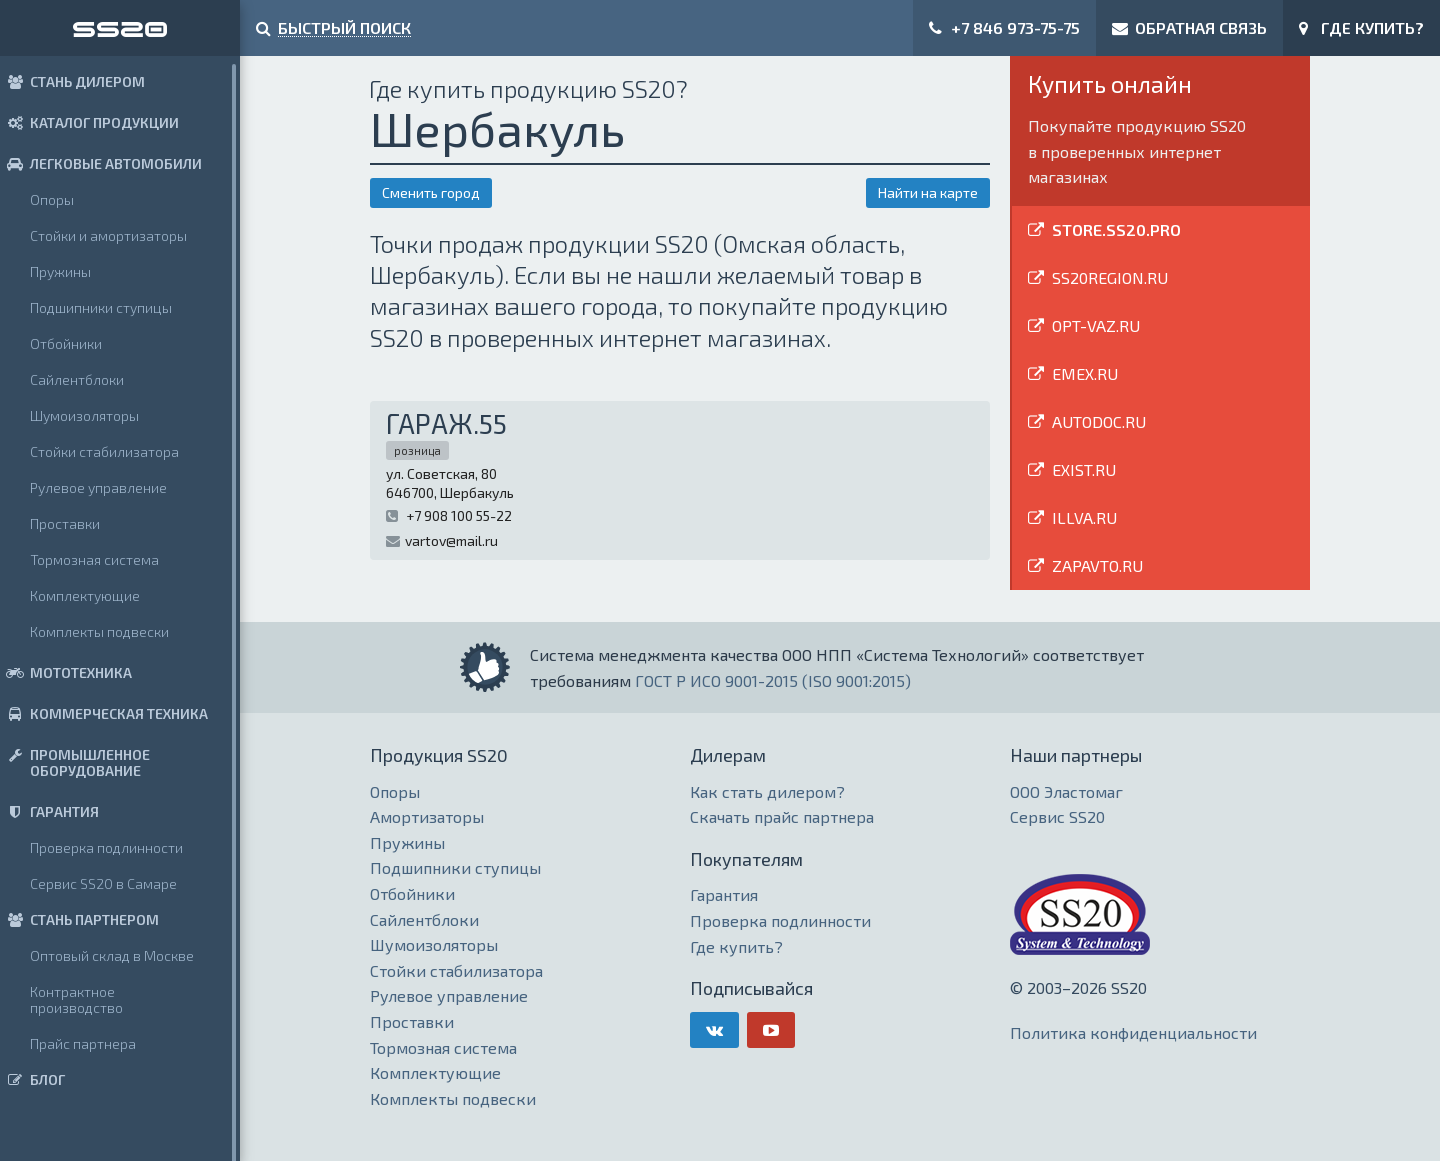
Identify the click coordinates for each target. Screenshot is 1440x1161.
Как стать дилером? (767, 791)
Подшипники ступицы (101, 307)
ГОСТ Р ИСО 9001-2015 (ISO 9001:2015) (773, 680)
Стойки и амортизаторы (108, 235)
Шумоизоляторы (84, 415)
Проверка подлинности (106, 847)
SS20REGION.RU (1110, 277)
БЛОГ (32, 1079)
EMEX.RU (1085, 373)
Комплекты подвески (99, 631)
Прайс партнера (83, 1043)
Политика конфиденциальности (1133, 1032)
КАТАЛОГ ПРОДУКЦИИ (89, 122)
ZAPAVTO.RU (1097, 565)
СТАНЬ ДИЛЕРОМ (72, 81)
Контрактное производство (76, 999)
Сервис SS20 (1057, 816)
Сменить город (431, 192)
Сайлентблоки (77, 379)
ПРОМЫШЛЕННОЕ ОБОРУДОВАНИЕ (75, 762)
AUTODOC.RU (1099, 421)
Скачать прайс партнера (782, 816)
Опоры (52, 199)
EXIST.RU (1084, 469)
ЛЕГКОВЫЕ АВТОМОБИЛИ (101, 163)
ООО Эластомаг (1066, 791)
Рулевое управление (98, 487)
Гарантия (724, 894)
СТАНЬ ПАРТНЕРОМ (79, 919)
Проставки (65, 523)
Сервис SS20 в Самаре (103, 883)
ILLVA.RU (1084, 517)
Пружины (60, 271)
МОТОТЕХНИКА (66, 672)
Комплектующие (85, 595)
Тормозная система (94, 559)
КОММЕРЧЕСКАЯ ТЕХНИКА (104, 713)
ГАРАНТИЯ (49, 811)
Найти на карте (928, 192)
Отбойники (66, 343)
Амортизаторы (427, 816)
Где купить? (736, 946)
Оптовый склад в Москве (112, 955)
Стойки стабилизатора (104, 451)
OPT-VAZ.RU (1096, 325)
